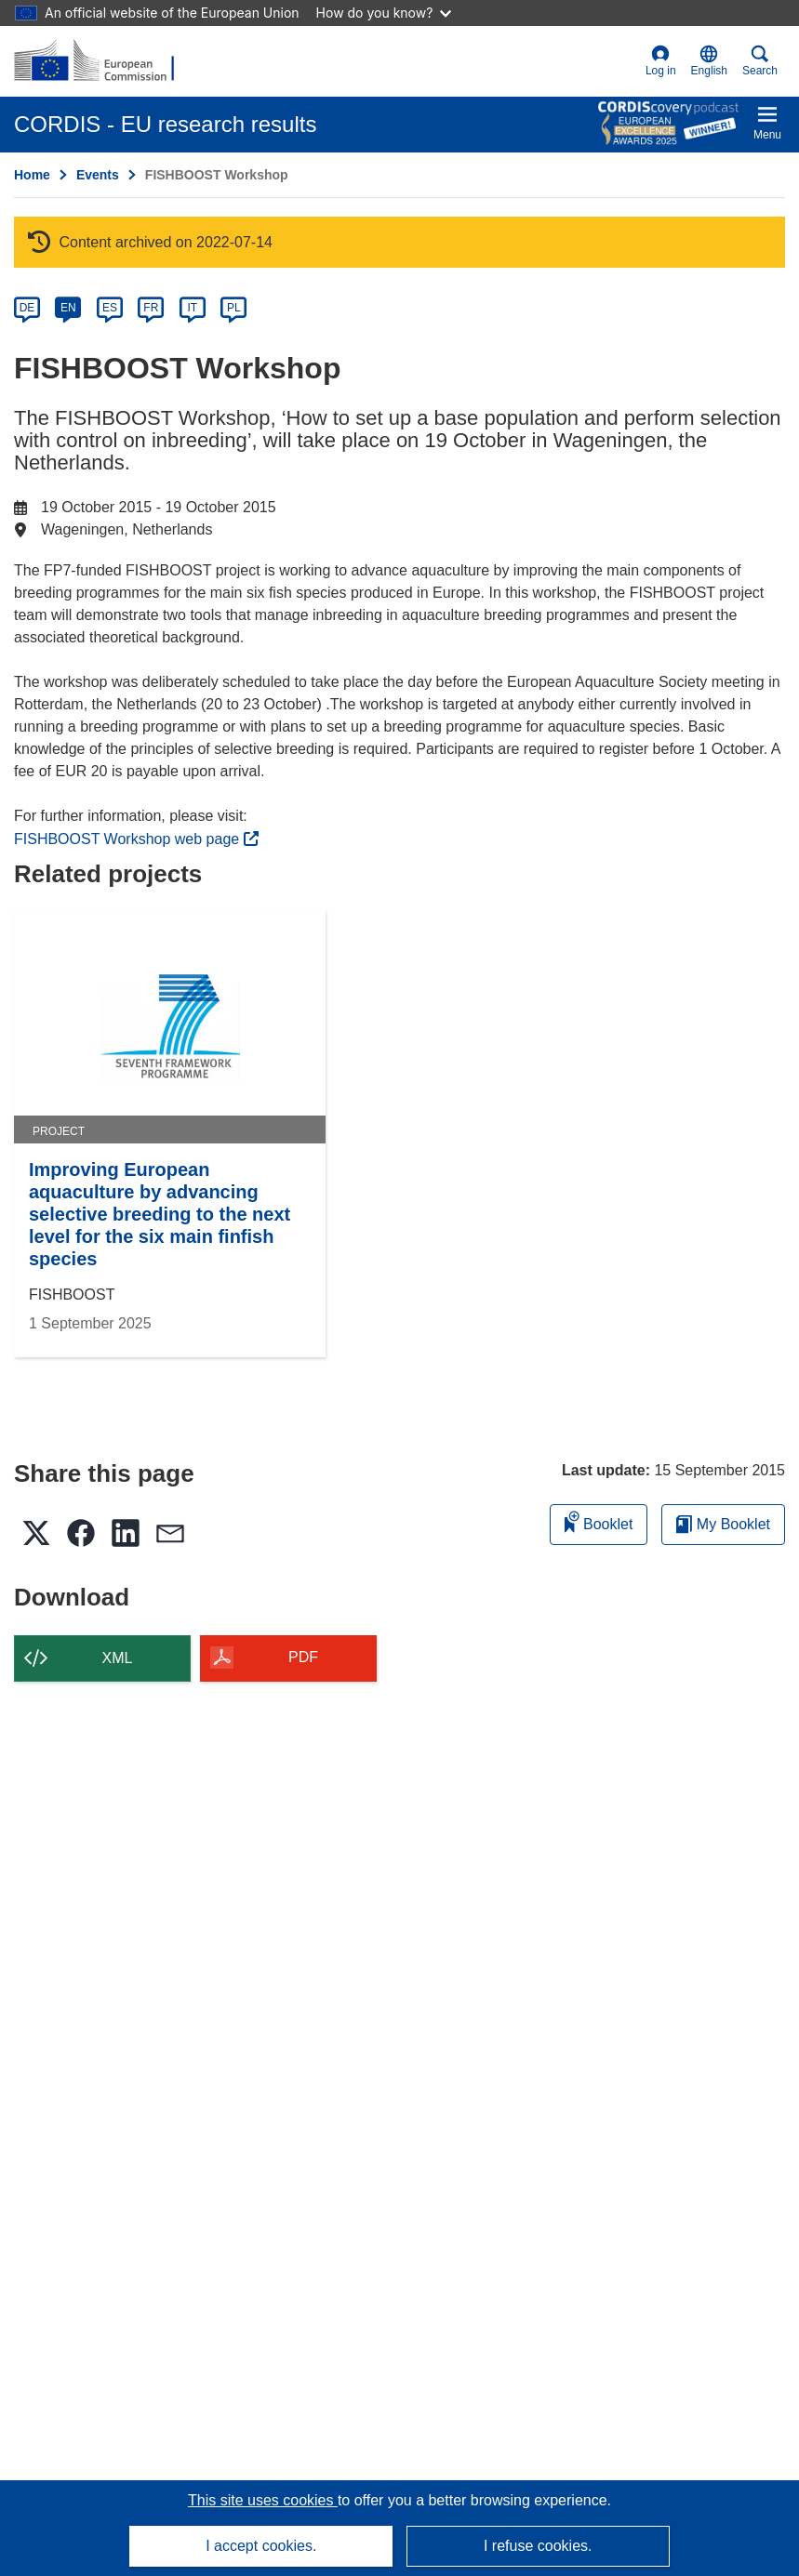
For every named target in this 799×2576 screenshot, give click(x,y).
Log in (661, 61)
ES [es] (109, 307)
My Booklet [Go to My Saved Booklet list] (723, 1524)
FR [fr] (150, 307)
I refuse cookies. (538, 2546)
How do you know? (384, 12)
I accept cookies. (261, 2546)
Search (760, 61)
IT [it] (192, 307)
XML (117, 1658)
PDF (303, 1657)
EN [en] (68, 307)
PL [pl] (234, 307)
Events (97, 174)
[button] (709, 61)
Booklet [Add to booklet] (599, 1521)
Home (32, 174)
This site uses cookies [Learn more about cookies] (263, 2500)
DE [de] (27, 307)
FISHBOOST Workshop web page (136, 839)
